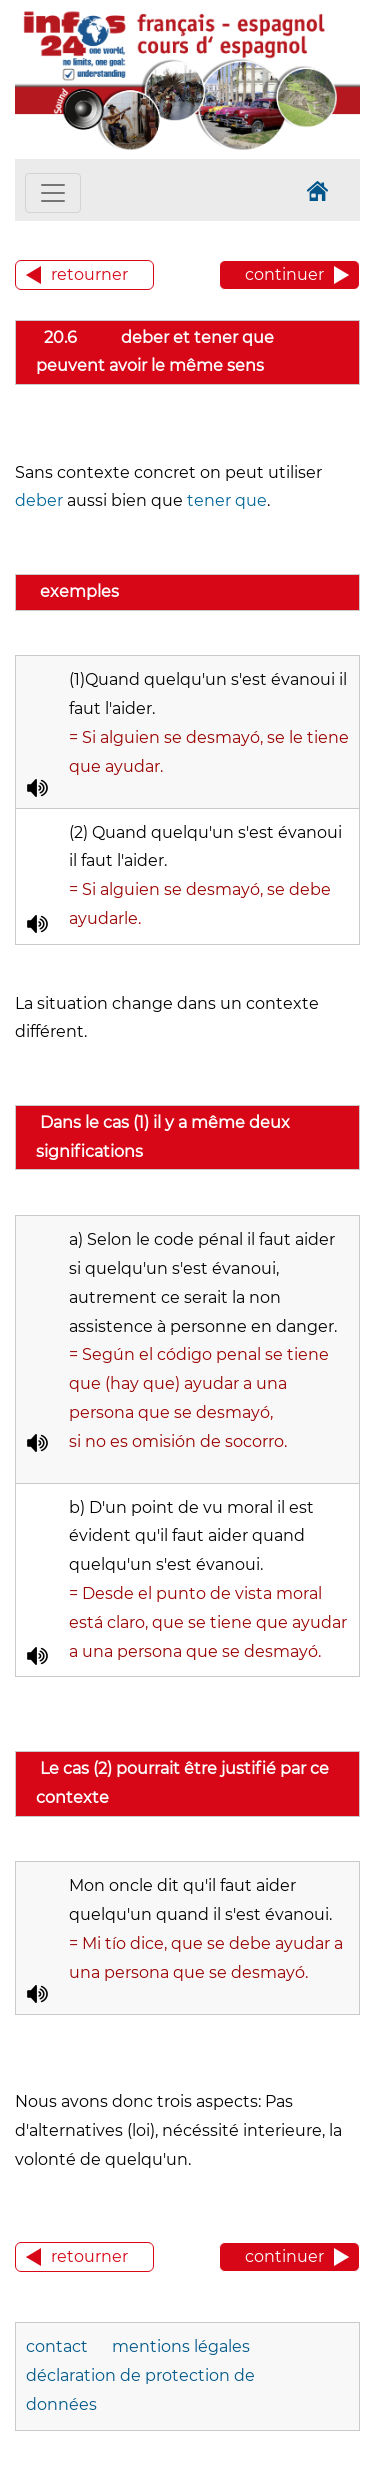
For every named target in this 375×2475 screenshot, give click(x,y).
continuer (284, 274)
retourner (89, 274)
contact (57, 2346)
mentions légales (181, 2346)
